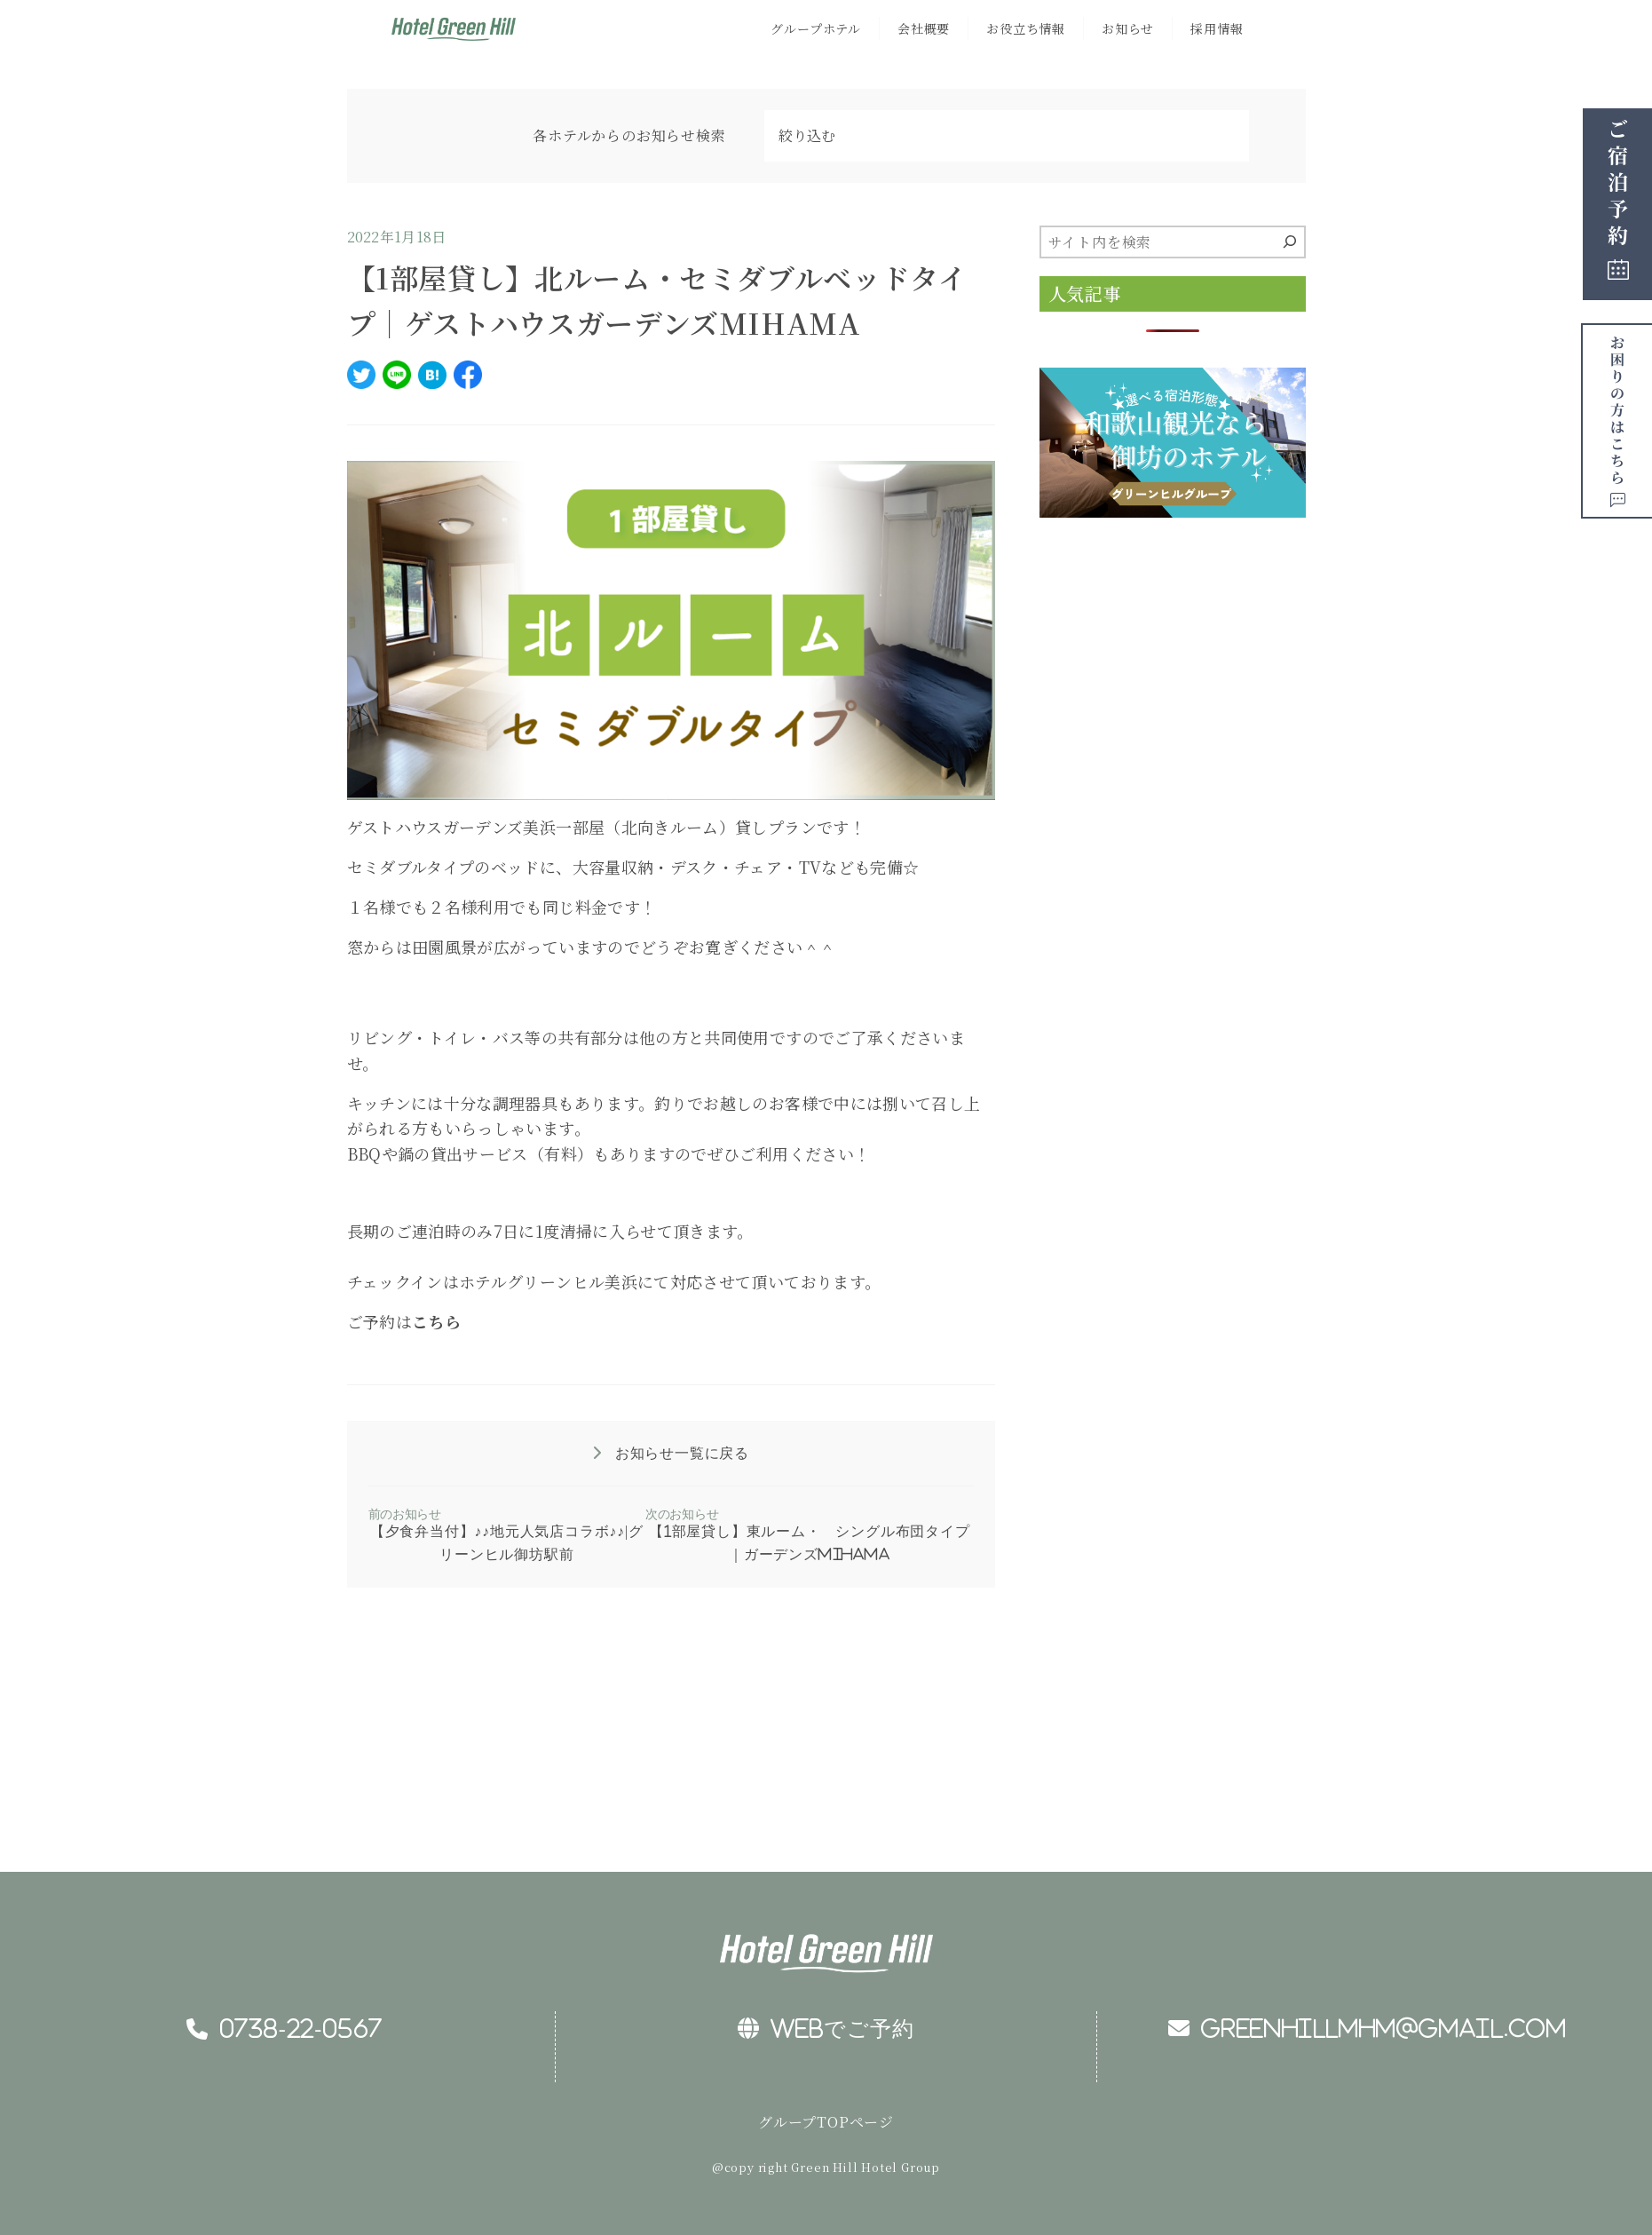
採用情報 (1216, 28)
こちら (436, 1321)
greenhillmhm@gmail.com (1367, 2028)
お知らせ (1128, 28)
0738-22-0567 (284, 2028)
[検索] (1289, 242)
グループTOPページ (826, 2122)
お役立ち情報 (1025, 28)
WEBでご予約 (825, 2028)
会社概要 (923, 28)
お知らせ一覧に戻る (680, 1453)
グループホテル (816, 28)
